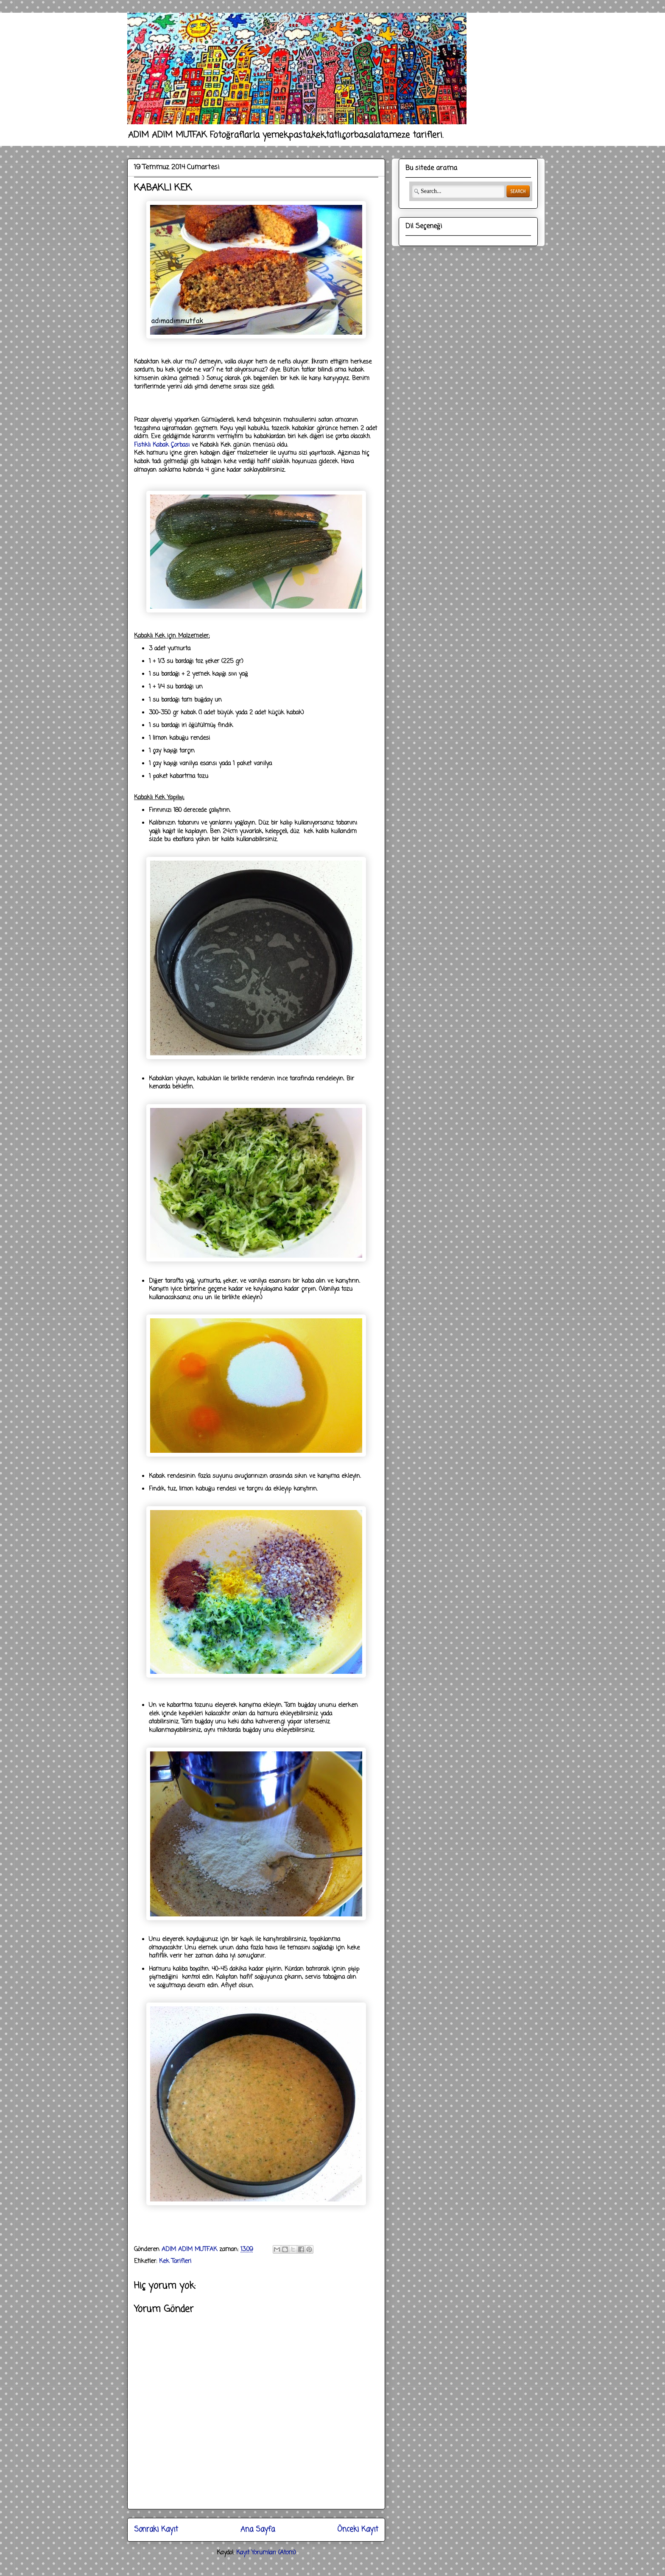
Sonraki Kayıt (156, 2529)
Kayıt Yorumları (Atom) (266, 2552)
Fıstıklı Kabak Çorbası (162, 445)
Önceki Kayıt (357, 2529)
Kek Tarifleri (175, 2261)
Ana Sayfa (257, 2529)
